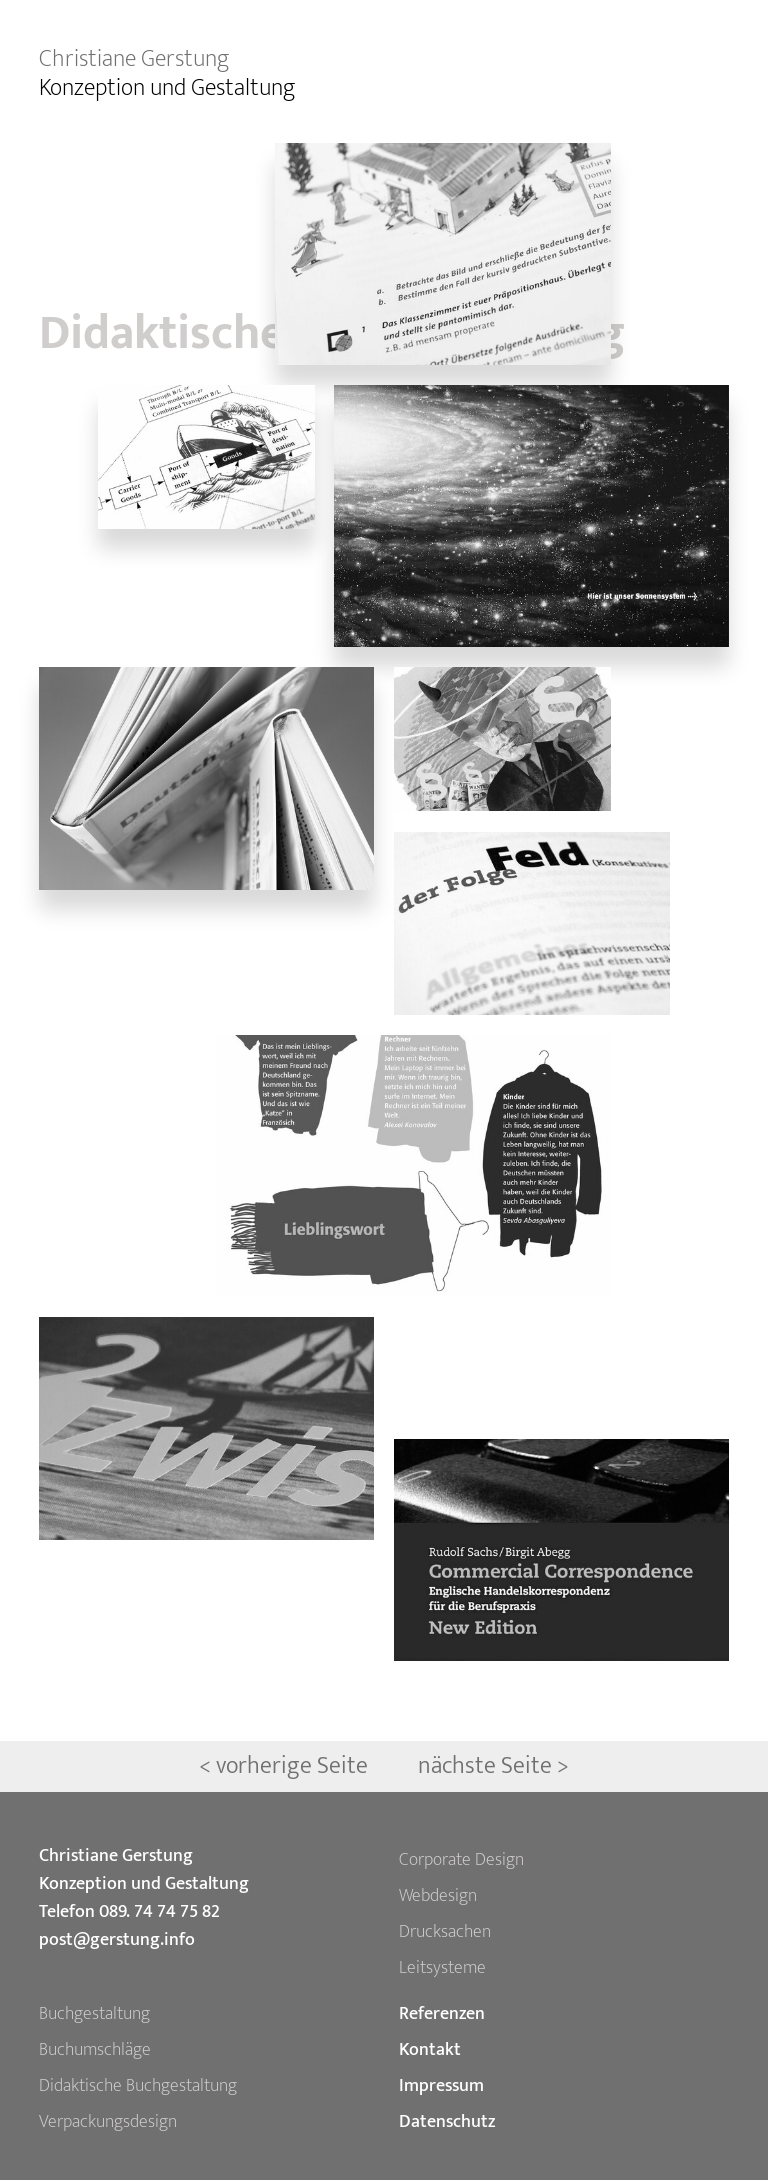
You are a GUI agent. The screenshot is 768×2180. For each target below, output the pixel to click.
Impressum (441, 2086)
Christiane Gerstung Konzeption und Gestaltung (144, 1870)
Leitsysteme (442, 1968)
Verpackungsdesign (108, 2122)
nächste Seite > (493, 1766)
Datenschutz (447, 2122)
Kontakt (430, 2050)
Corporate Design (461, 1860)
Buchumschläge (95, 2050)
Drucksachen (445, 1932)
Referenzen (442, 2014)
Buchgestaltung (94, 2014)
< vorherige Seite (286, 1766)
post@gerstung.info (117, 1940)
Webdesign (438, 1896)
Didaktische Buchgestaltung (138, 2086)
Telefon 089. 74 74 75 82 (129, 1912)
